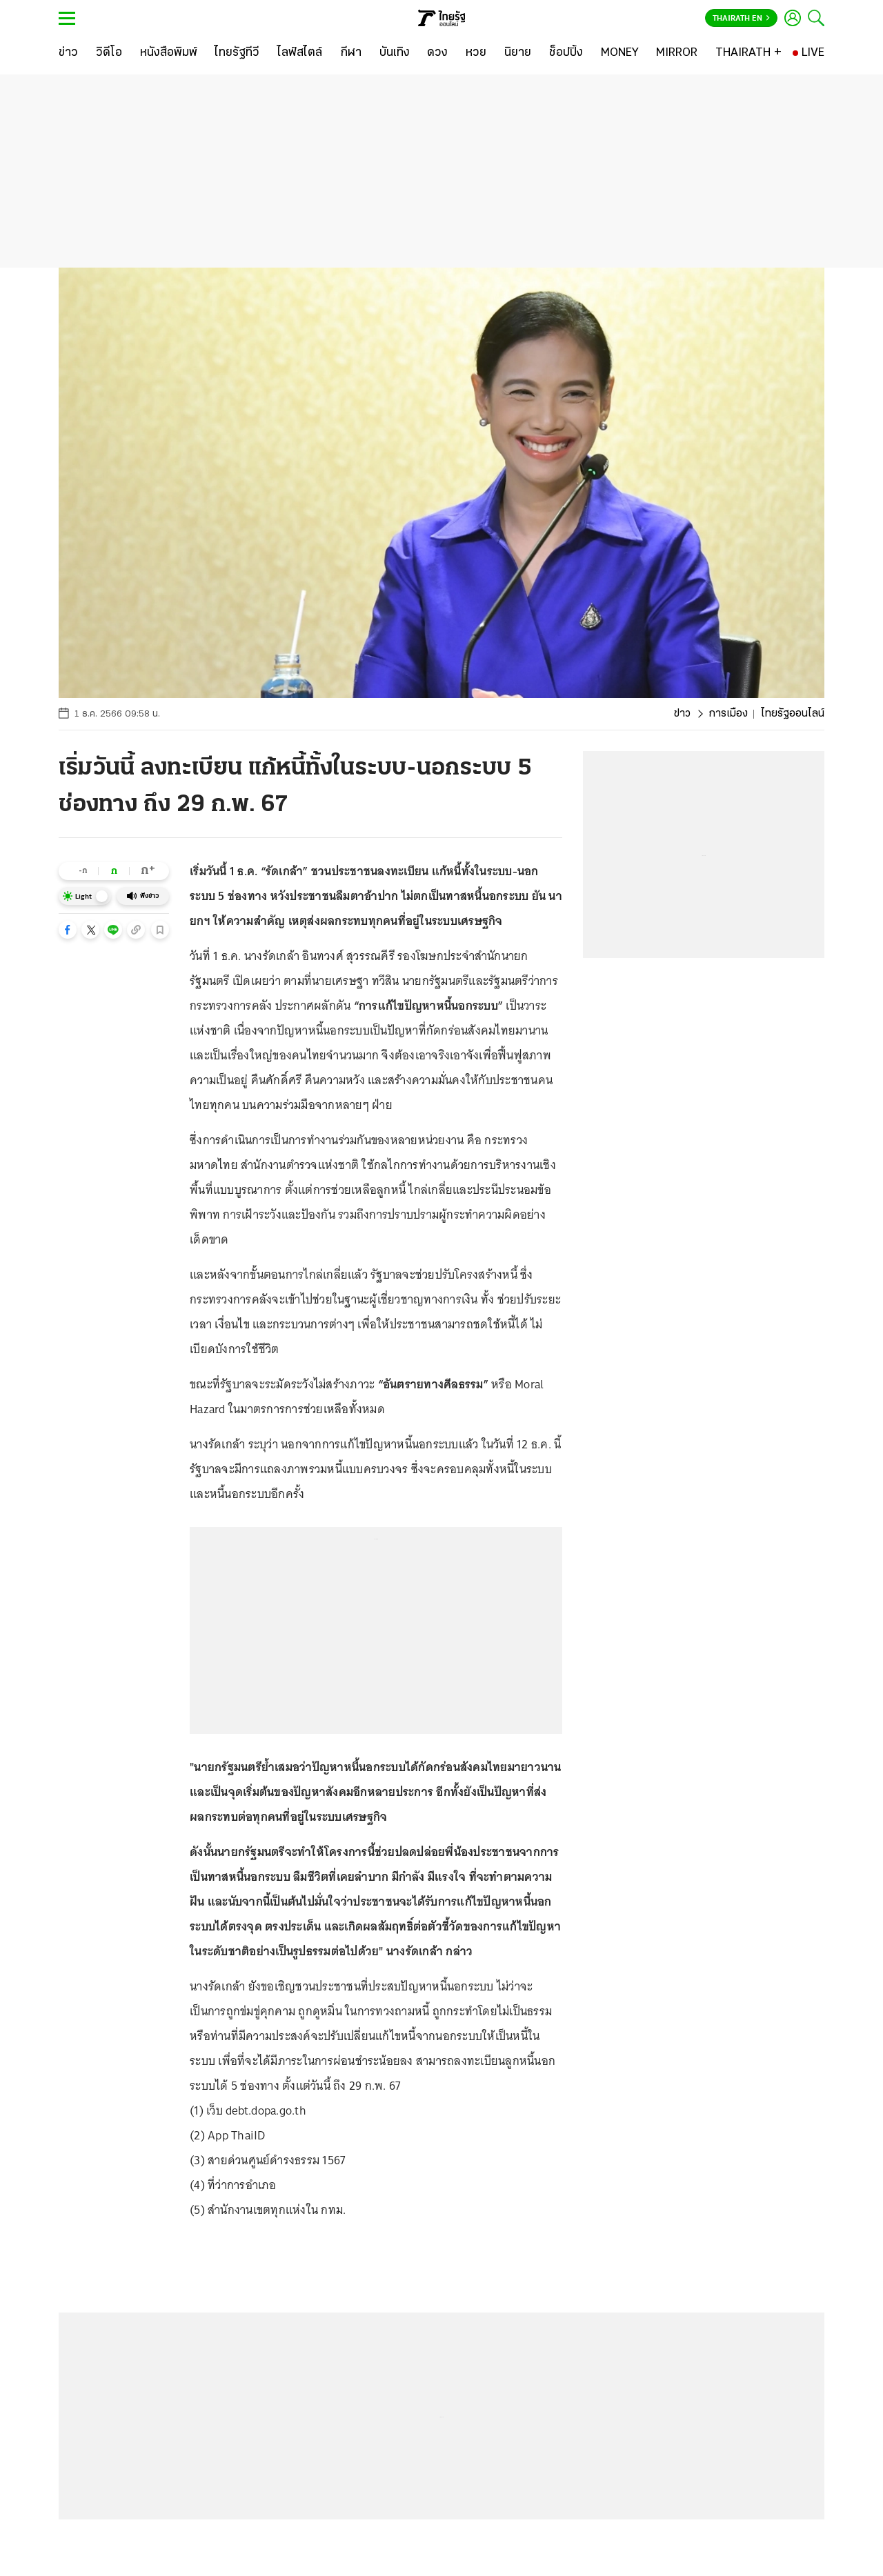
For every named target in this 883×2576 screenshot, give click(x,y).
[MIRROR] (676, 53)
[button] (68, 930)
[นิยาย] (517, 53)
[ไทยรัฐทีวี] (237, 53)
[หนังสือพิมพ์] (168, 53)
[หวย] (476, 53)
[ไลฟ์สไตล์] (299, 53)
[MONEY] (620, 53)
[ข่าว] (68, 53)
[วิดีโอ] (109, 53)
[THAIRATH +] (748, 53)
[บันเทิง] (394, 53)
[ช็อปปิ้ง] (566, 53)
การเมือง (728, 713)
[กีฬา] (350, 53)
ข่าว (682, 713)
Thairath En (741, 18)
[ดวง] (437, 53)
